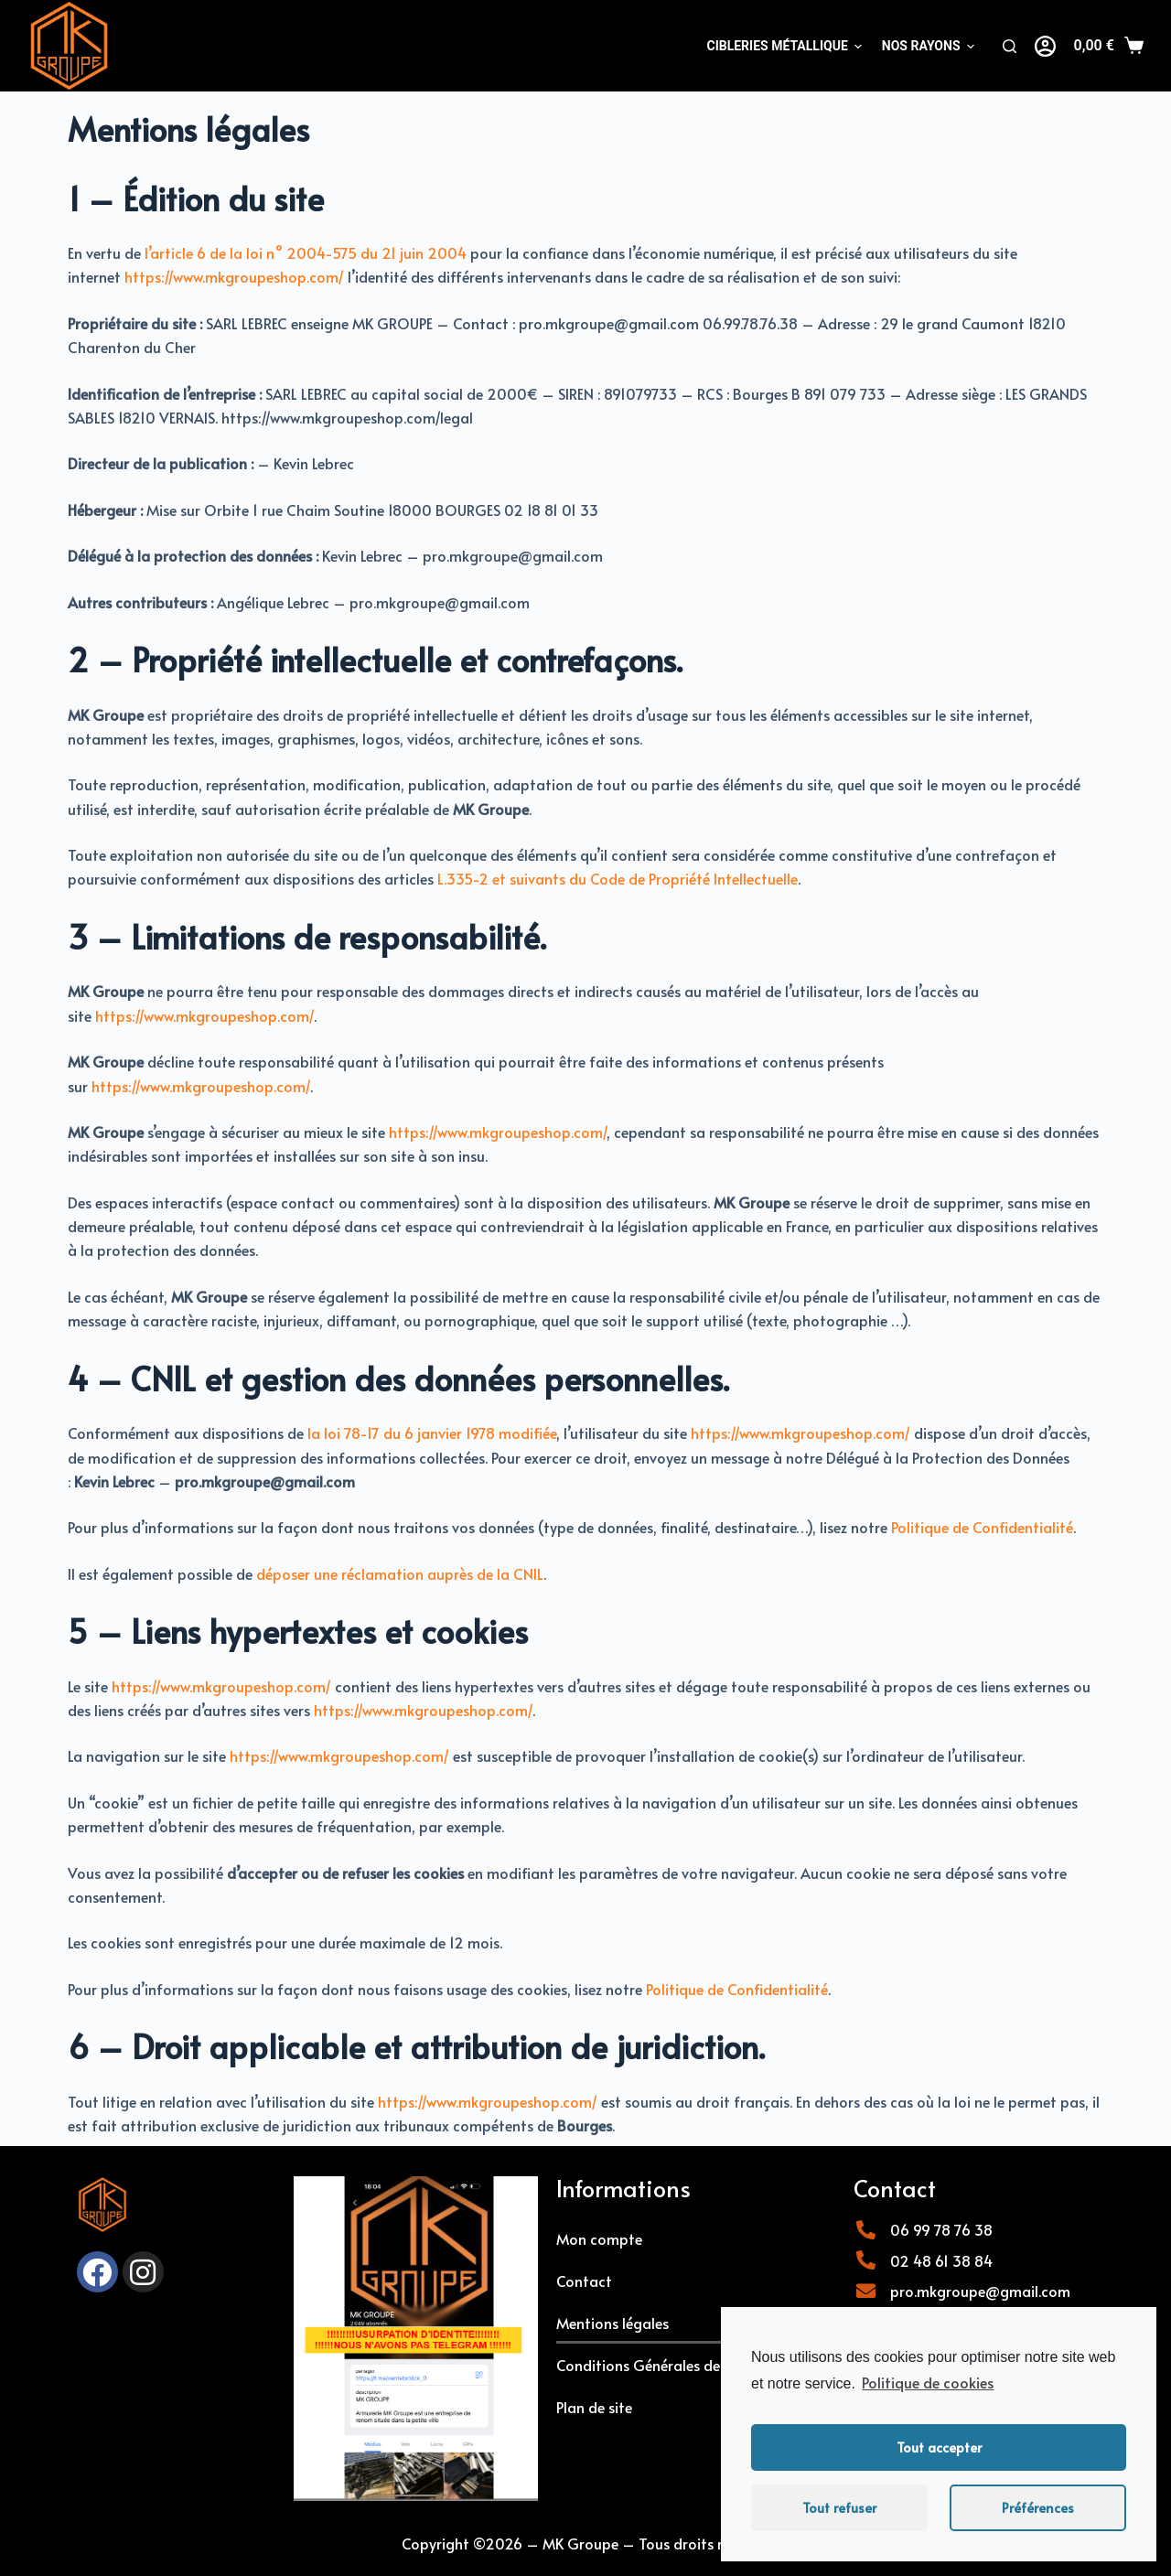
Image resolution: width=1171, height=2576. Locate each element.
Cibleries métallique (783, 46)
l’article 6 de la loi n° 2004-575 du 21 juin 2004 (306, 252)
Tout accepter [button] (939, 2447)
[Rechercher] (1009, 46)
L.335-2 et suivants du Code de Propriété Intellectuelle (617, 878)
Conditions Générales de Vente (659, 2365)
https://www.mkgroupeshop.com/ (234, 276)
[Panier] (1109, 46)
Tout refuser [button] (839, 2507)
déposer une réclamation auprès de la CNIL (399, 1573)
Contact (584, 2280)
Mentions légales (612, 2323)
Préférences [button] (1038, 2507)
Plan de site (594, 2407)
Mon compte (599, 2238)
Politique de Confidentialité (982, 1527)
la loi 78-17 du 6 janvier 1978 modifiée (431, 1432)
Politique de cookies (928, 2382)
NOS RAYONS (928, 46)
